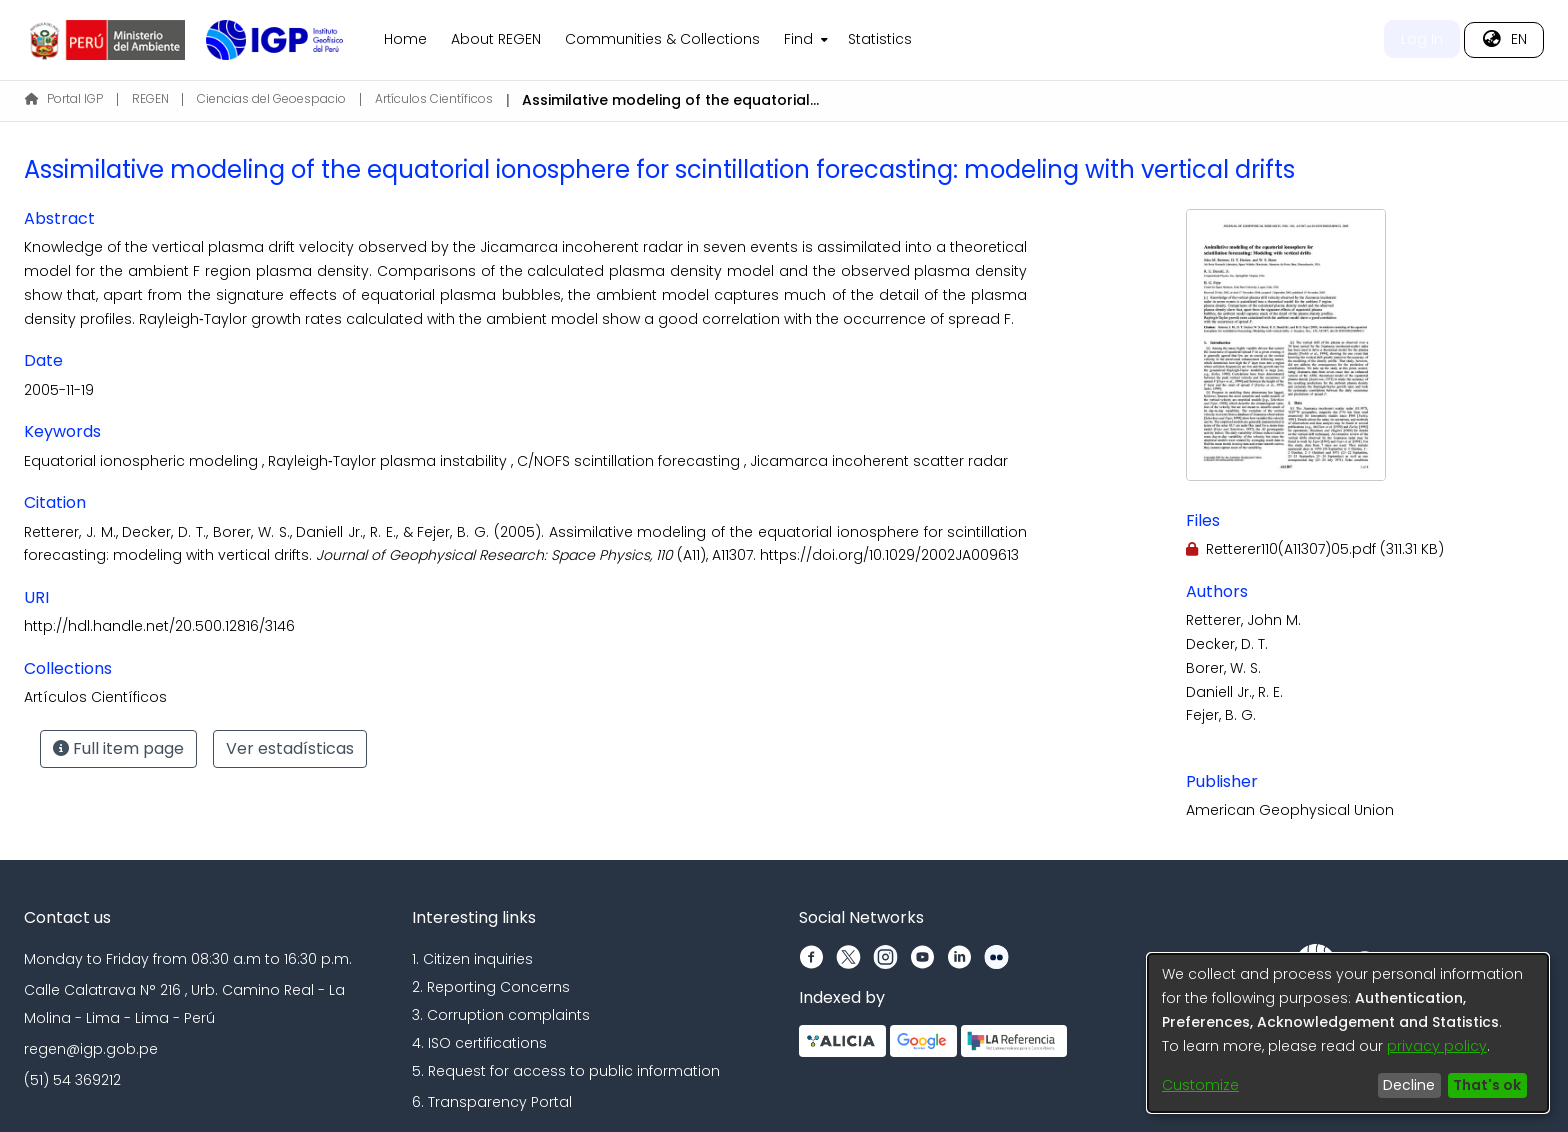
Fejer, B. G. (1221, 715)
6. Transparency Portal (492, 1102)
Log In (1422, 39)
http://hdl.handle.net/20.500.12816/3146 (159, 626)
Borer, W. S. (1223, 668)
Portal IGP (64, 98)
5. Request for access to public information (566, 1071)
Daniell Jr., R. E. (1234, 692)
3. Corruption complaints (501, 1015)
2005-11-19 (59, 390)
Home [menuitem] (405, 39)
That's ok (1487, 1085)
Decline (1409, 1085)
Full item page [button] (118, 748)
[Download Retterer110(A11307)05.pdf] (1315, 549)
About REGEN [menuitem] (496, 39)
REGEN (150, 98)
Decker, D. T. (1227, 644)
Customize (1200, 1085)
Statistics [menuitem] (880, 39)
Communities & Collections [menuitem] (662, 39)
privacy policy (1437, 1046)
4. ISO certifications (479, 1043)
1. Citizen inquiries (472, 959)
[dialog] (1348, 1033)
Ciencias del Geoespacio (271, 98)
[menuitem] (804, 40)
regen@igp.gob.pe (91, 1049)
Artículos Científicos (434, 98)
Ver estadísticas (290, 748)
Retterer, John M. (1243, 620)
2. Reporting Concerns (491, 987)
